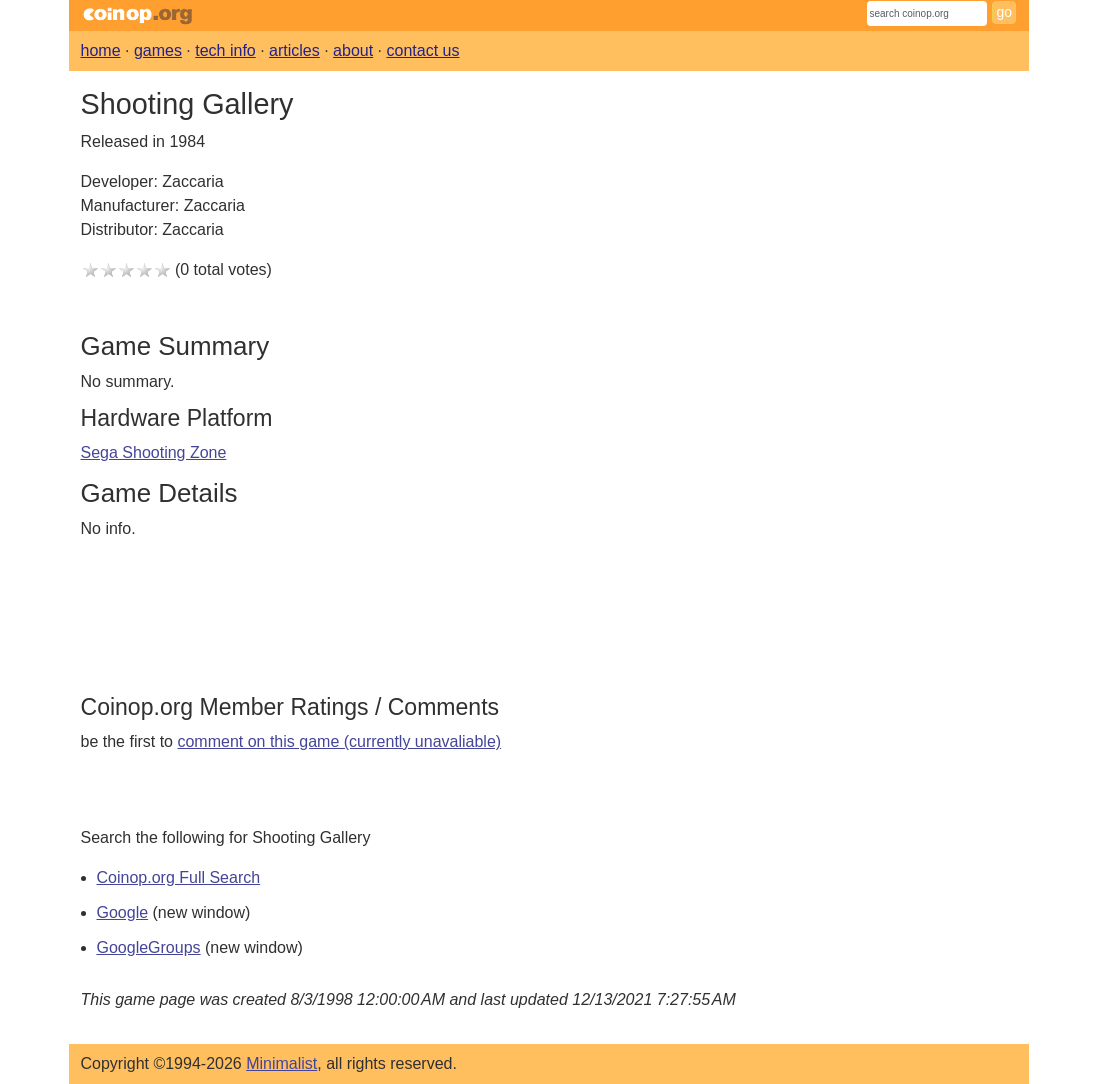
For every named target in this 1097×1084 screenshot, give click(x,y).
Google (123, 912)
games (158, 50)
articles (294, 50)
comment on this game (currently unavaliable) (339, 741)
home (101, 50)
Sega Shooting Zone (154, 452)
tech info (225, 50)
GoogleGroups (149, 947)
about (353, 50)
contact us (423, 50)
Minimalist (281, 1063)
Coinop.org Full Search (179, 877)
